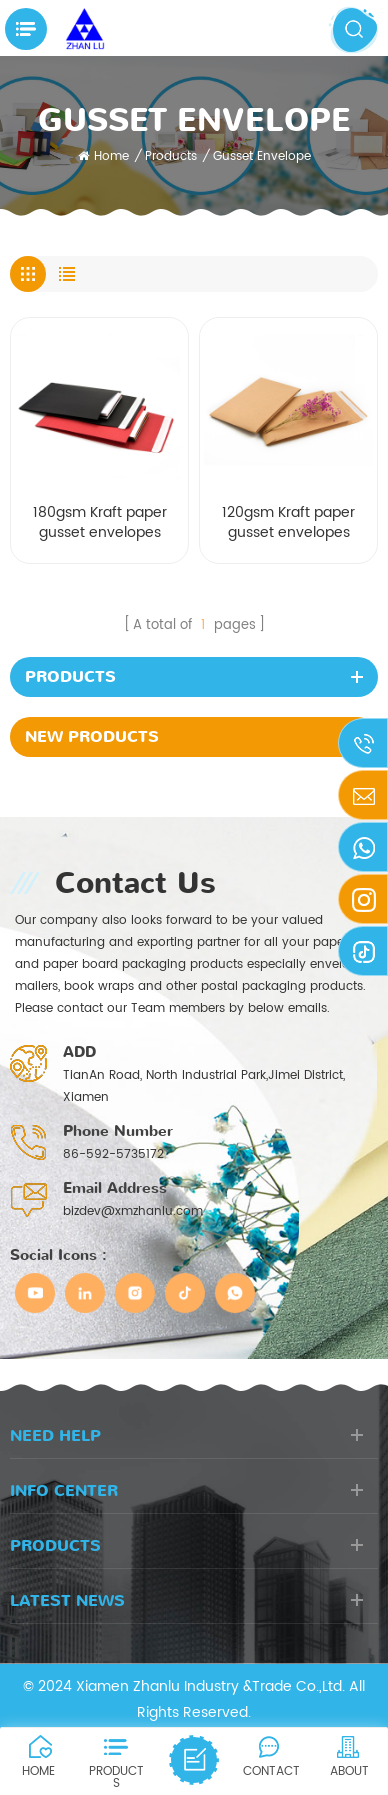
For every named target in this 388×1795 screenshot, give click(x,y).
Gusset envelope (262, 156)
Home (103, 156)
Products (171, 156)
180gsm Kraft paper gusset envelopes (100, 523)
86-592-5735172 (113, 1154)
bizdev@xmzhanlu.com (133, 1211)
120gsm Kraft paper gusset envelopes (288, 523)
